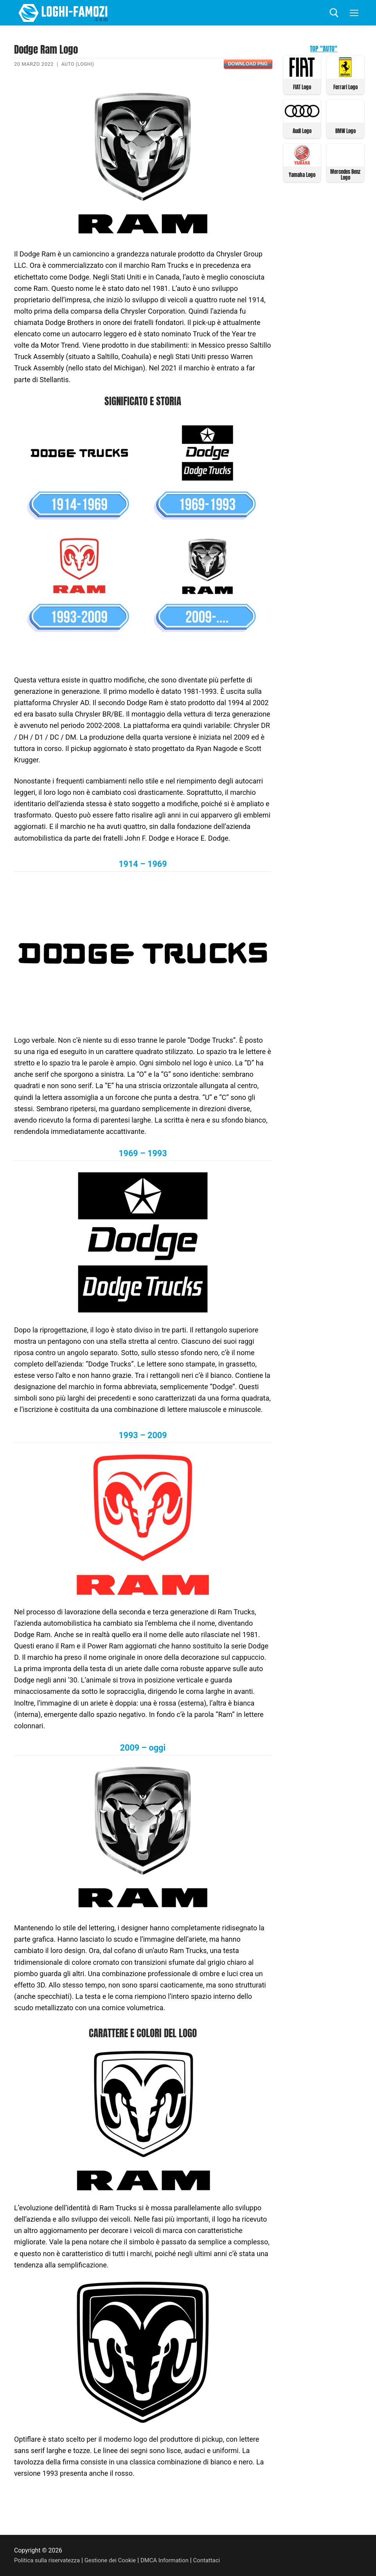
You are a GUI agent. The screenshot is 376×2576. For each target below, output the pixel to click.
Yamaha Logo (302, 173)
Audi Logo (302, 130)
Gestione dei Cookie (115, 2560)
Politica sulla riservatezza (49, 2560)
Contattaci (217, 2560)
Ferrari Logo (345, 86)
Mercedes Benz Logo (345, 173)
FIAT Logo (302, 86)
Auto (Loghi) (78, 64)
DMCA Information (173, 2560)
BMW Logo (345, 130)
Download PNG (247, 64)
